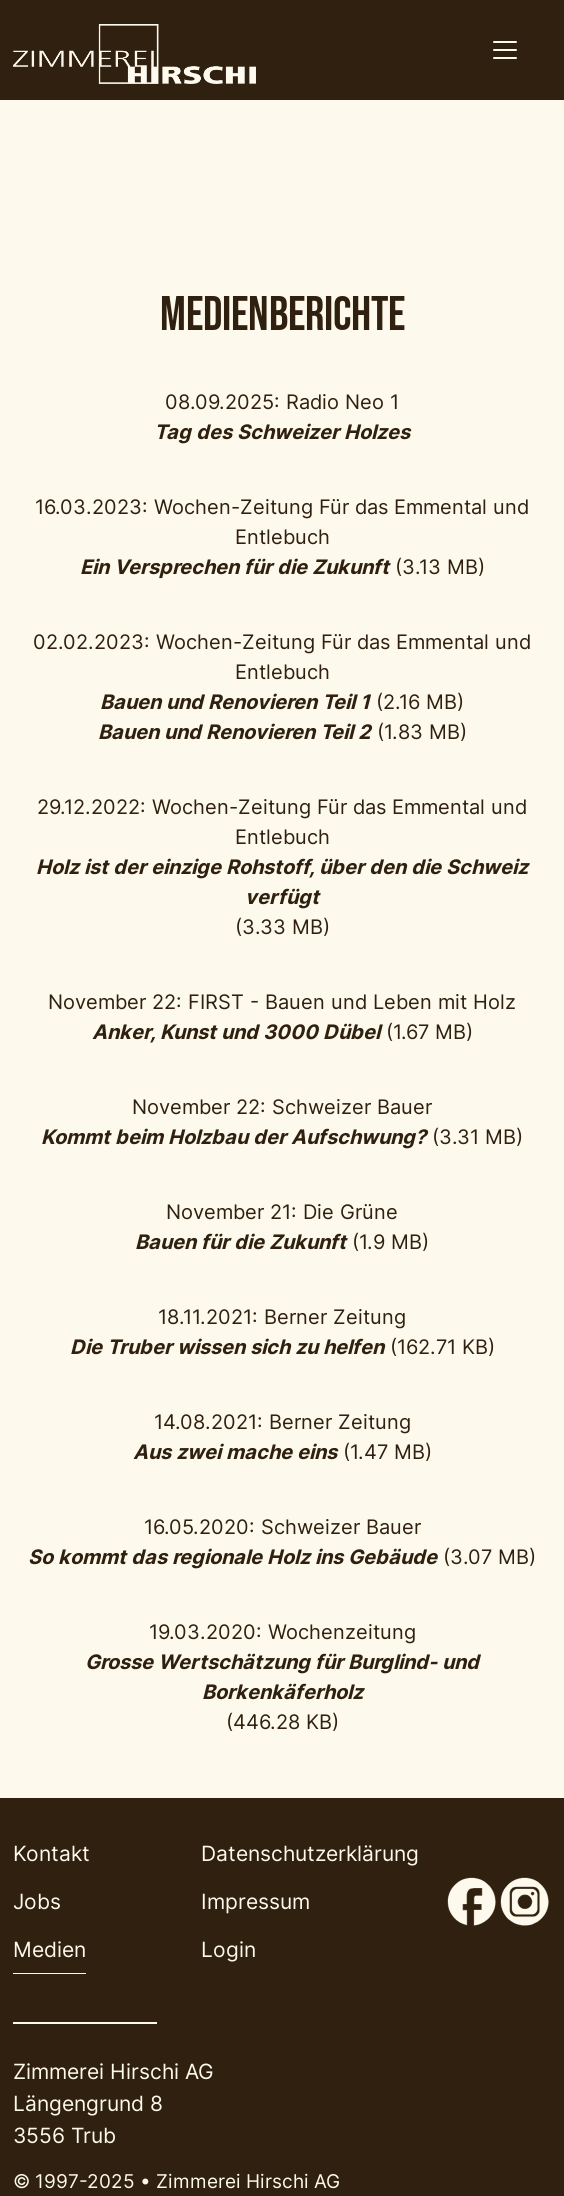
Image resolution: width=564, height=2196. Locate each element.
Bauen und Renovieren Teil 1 (235, 702)
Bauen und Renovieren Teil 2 (234, 732)
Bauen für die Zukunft (240, 1242)
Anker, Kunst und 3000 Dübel (236, 1032)
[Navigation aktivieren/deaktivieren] (504, 50)
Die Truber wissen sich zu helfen (227, 1347)
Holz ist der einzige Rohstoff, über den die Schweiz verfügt (282, 882)
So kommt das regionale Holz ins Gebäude (232, 1557)
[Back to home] (134, 54)
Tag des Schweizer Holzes (282, 432)
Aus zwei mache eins (235, 1452)
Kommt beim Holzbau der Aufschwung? (233, 1137)
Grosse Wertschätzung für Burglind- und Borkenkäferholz (282, 1677)
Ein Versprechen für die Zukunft (234, 567)
